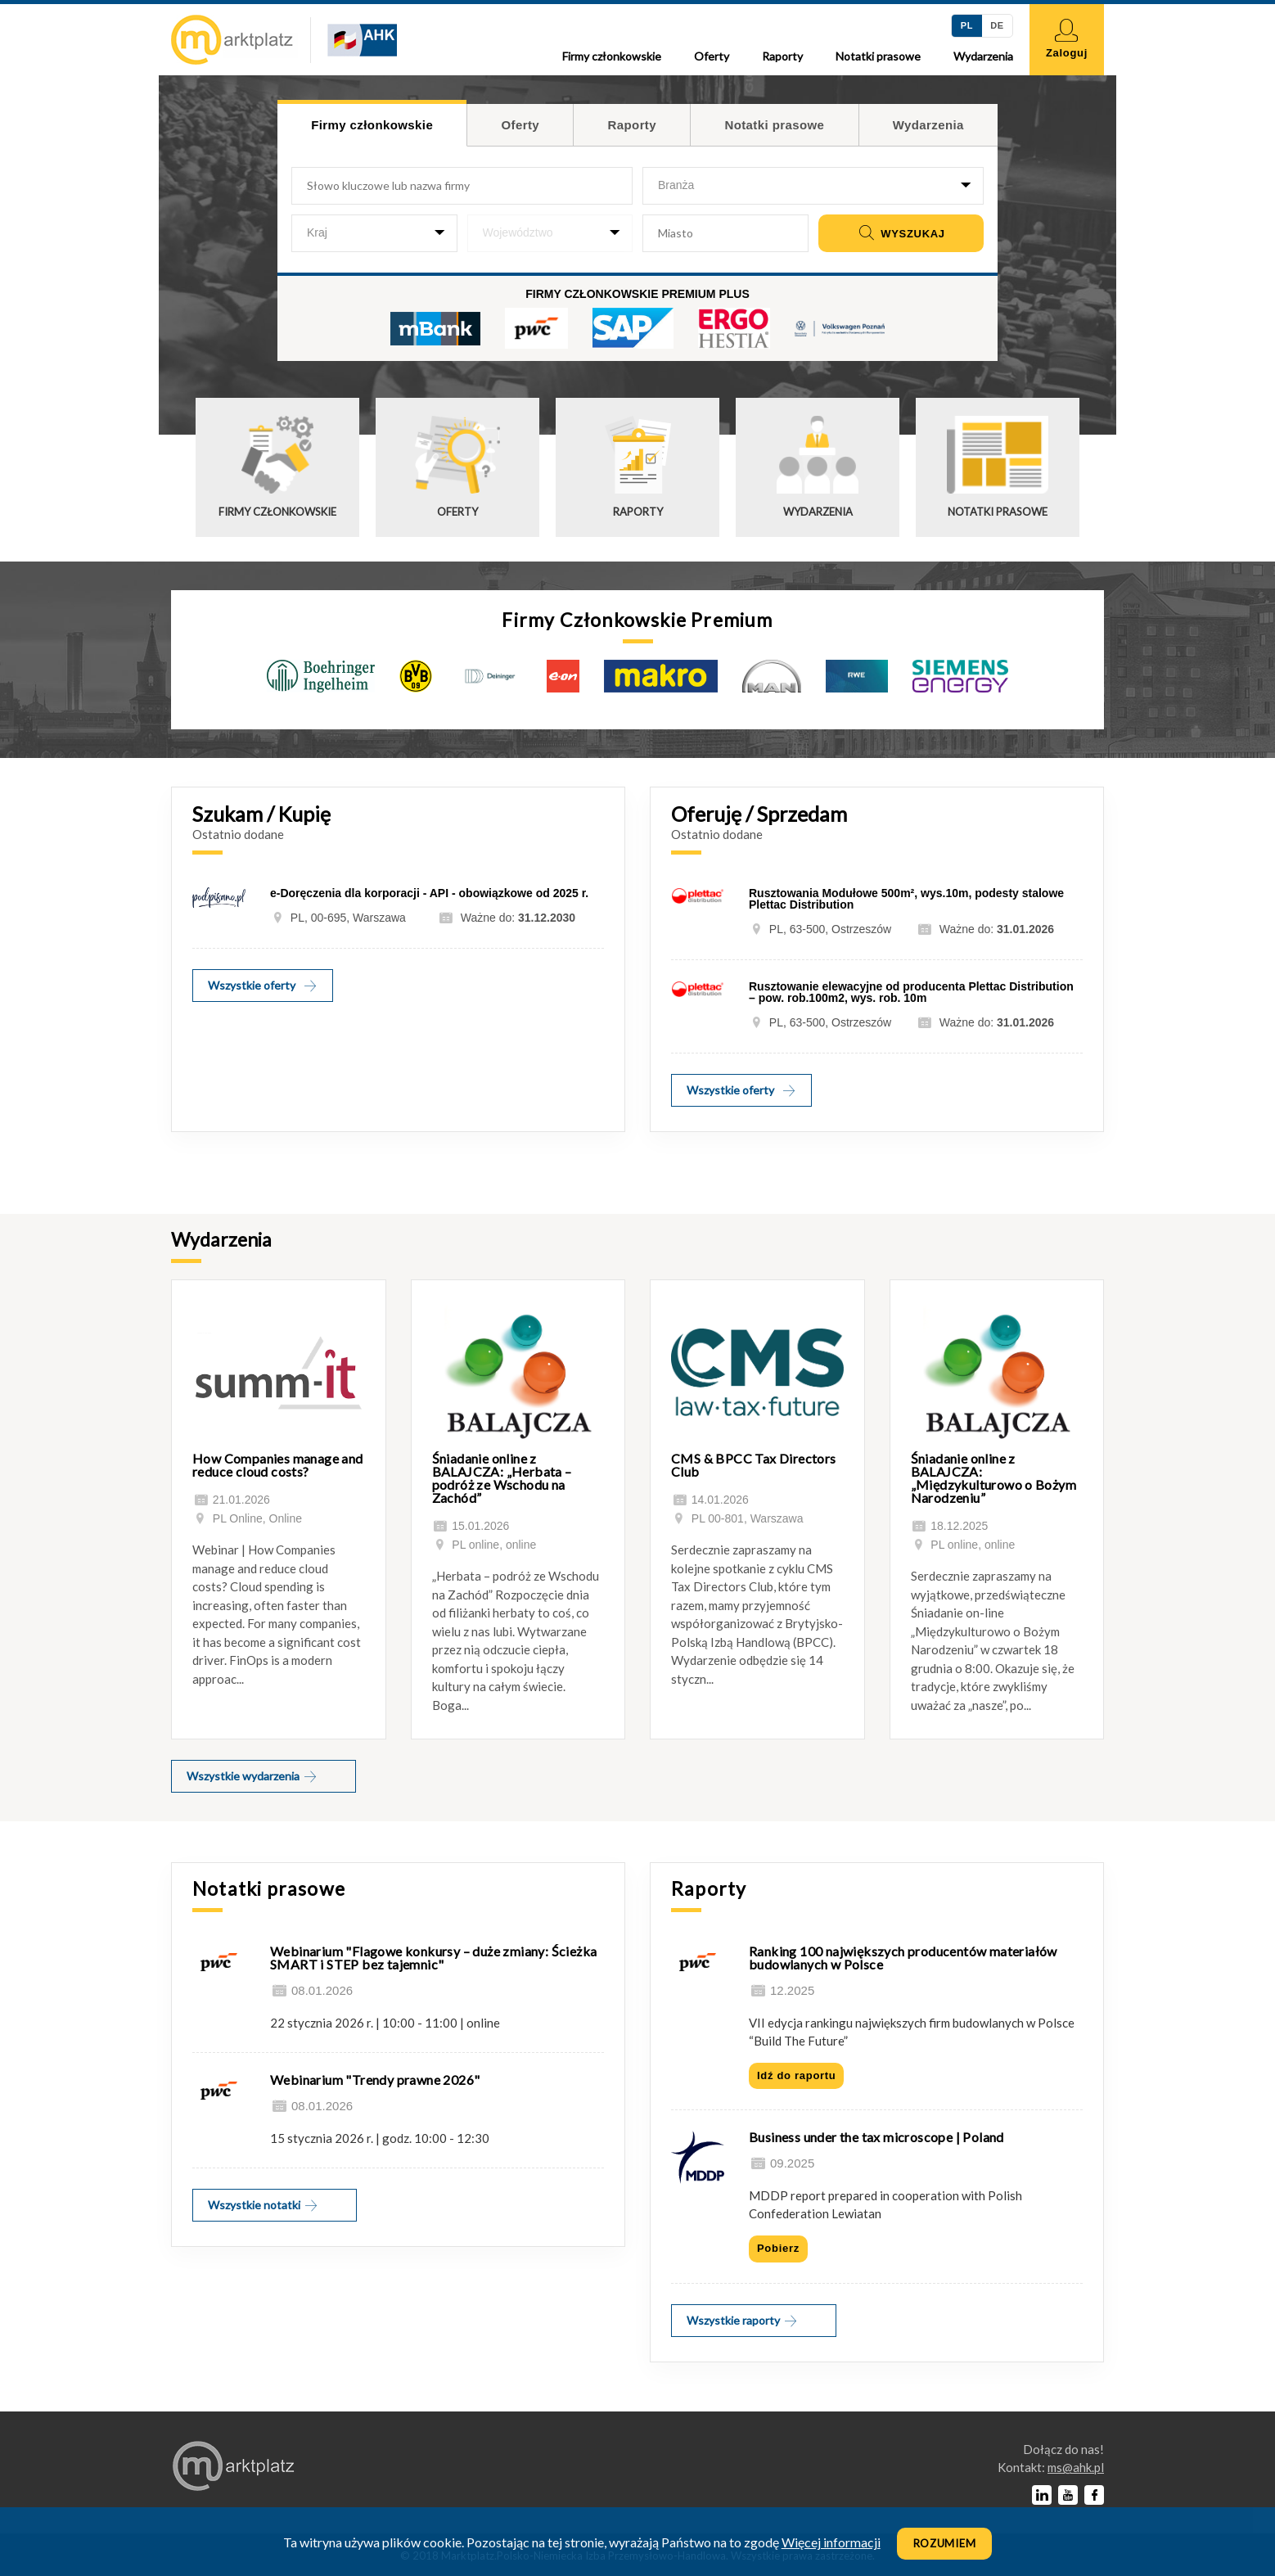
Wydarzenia (983, 56)
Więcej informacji (831, 2542)
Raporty (782, 56)
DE (996, 25)
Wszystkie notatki (263, 2205)
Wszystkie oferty (263, 985)
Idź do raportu (796, 2075)
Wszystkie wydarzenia (252, 1776)
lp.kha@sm (1075, 2467)
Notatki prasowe (878, 56)
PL (967, 25)
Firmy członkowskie (611, 56)
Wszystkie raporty (743, 2320)
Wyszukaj (901, 234)
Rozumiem (944, 2543)
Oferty (711, 56)
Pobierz (778, 2248)
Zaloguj (1067, 39)
